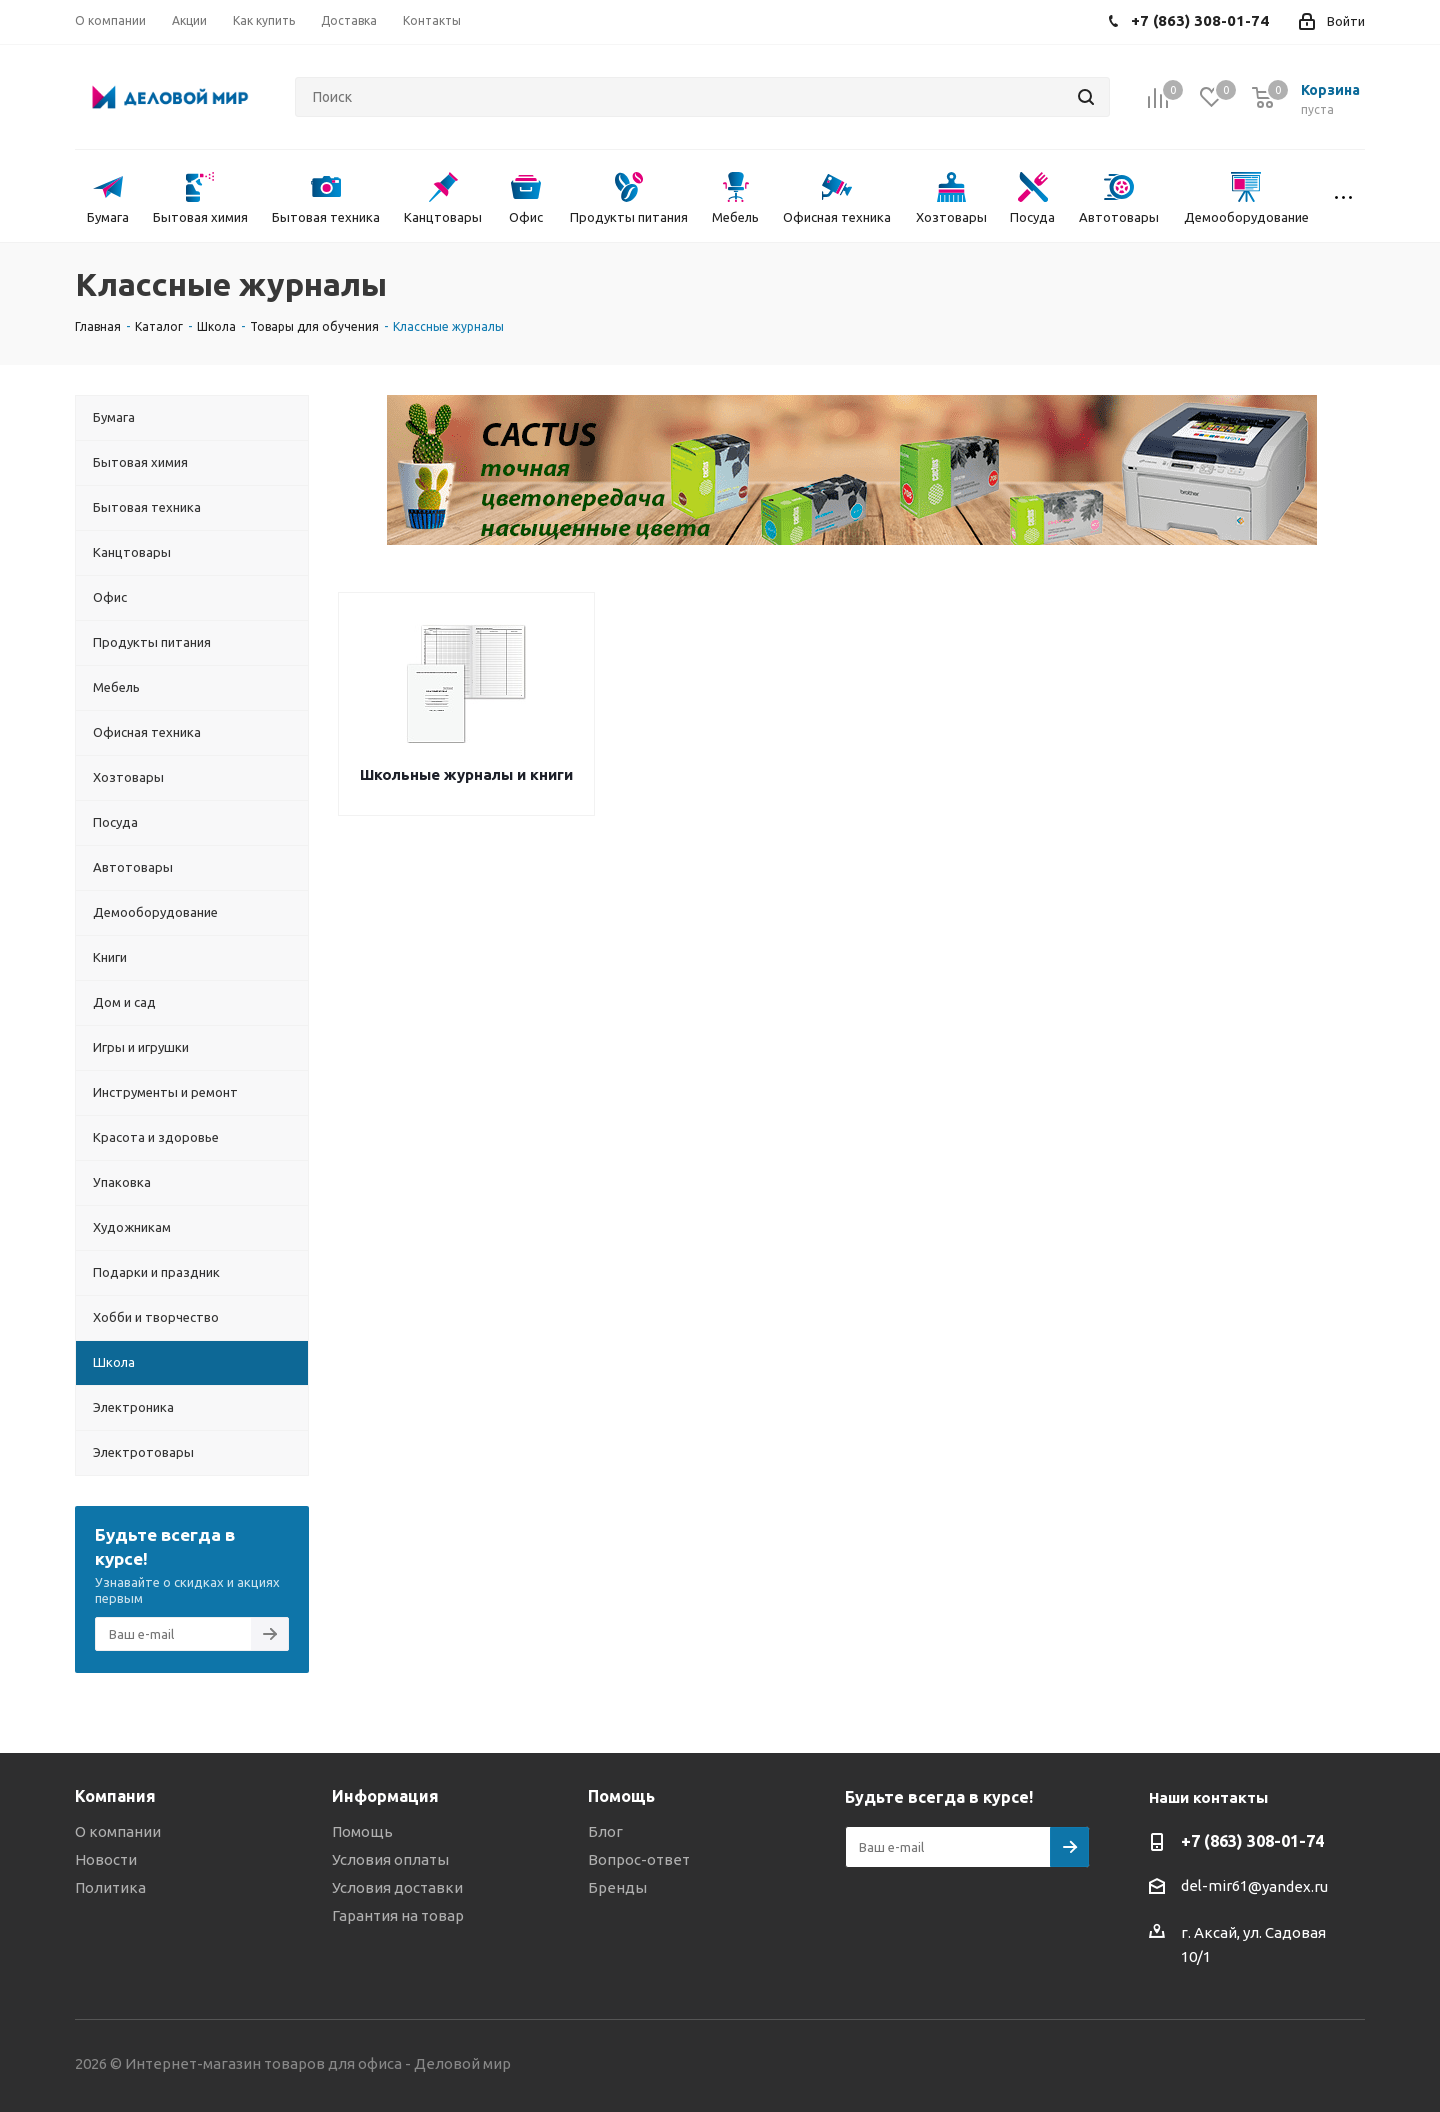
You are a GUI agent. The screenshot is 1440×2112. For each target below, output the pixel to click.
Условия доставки (397, 1887)
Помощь (362, 1831)
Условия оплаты (390, 1859)
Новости (106, 1859)
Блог (605, 1831)
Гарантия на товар (398, 1915)
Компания (115, 1796)
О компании (118, 1831)
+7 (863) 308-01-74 (1252, 1841)
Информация (385, 1796)
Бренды (617, 1887)
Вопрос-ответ (639, 1859)
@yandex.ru (1288, 1886)
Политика (110, 1887)
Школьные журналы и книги (466, 774)
